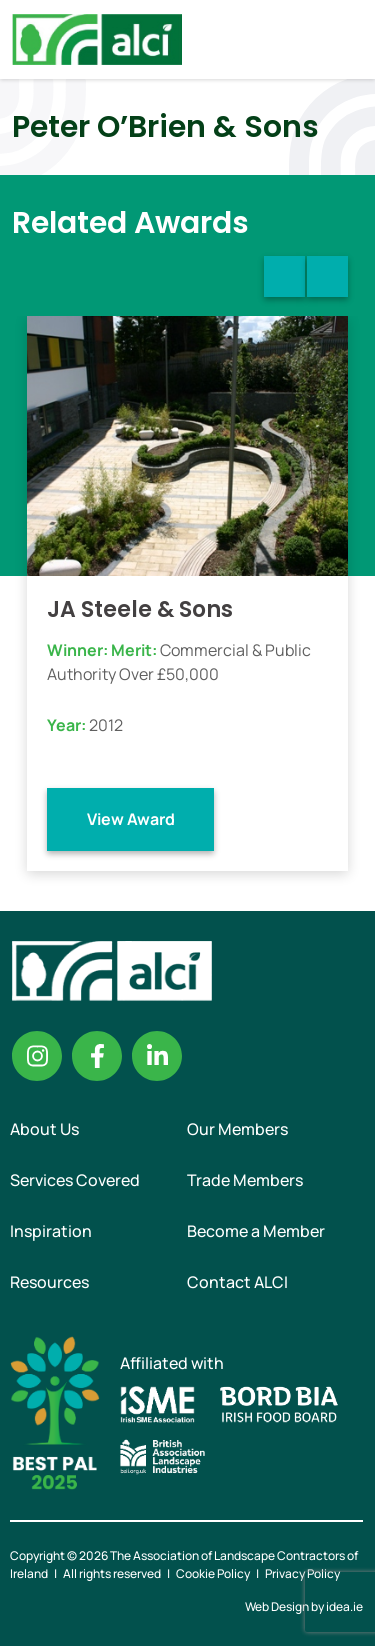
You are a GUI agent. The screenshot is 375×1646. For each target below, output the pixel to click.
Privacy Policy (302, 1573)
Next (327, 276)
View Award (131, 819)
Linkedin (157, 1056)
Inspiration (51, 1231)
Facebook (97, 1056)
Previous (284, 276)
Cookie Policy (213, 1573)
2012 (106, 725)
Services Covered (75, 1180)
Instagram (37, 1056)
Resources (49, 1282)
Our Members (237, 1129)
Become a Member (256, 1231)
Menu (343, 39)
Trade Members (245, 1180)
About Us (44, 1129)
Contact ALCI (237, 1282)
